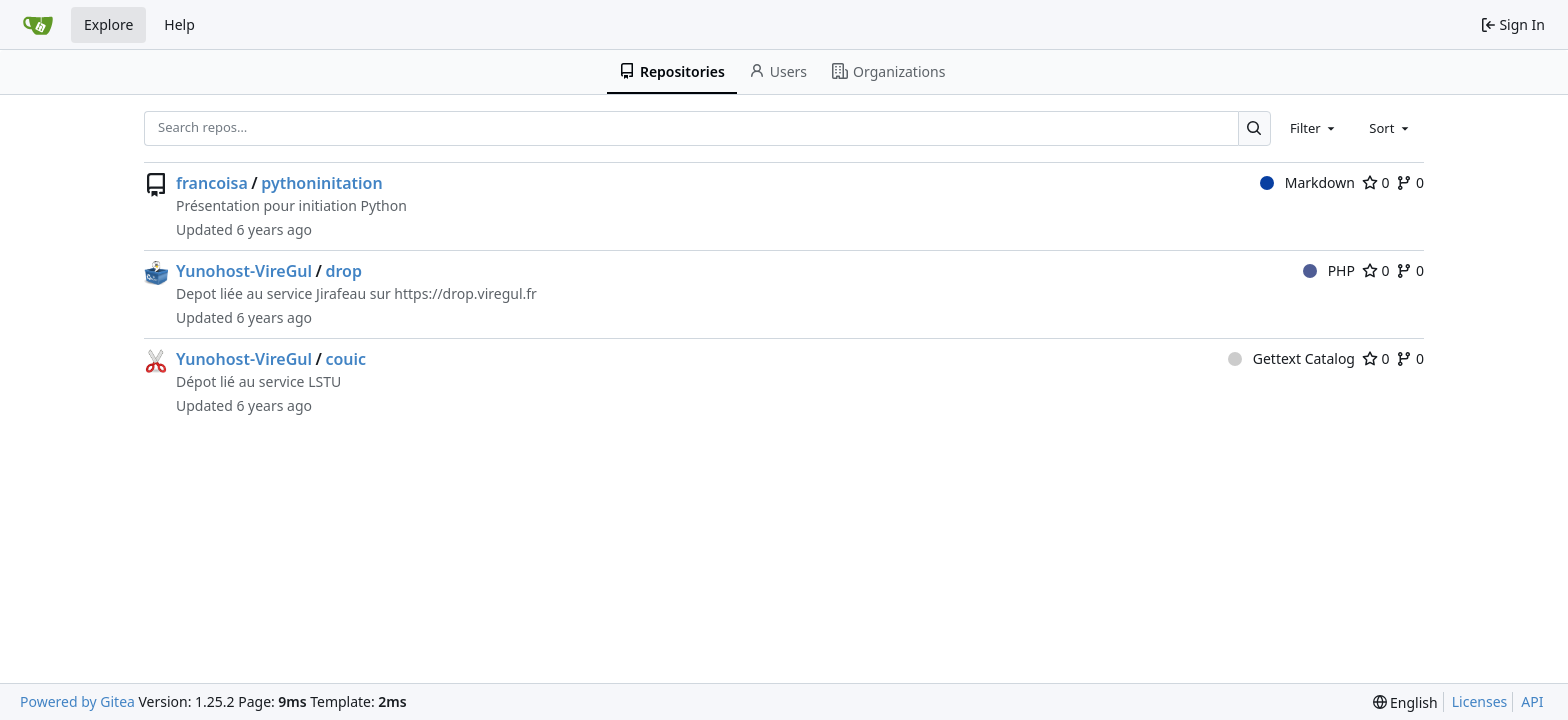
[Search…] (1254, 128)
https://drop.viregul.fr (465, 293)
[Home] (38, 25)
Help (179, 24)
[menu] (1405, 702)
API (1532, 701)
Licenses (1480, 701)
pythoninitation (321, 183)
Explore (108, 24)
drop (343, 271)
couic (345, 359)
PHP (1329, 270)
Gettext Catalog (1291, 358)
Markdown (1307, 182)
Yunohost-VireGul (244, 271)
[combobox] (1314, 128)
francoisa (212, 183)
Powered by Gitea (77, 701)
